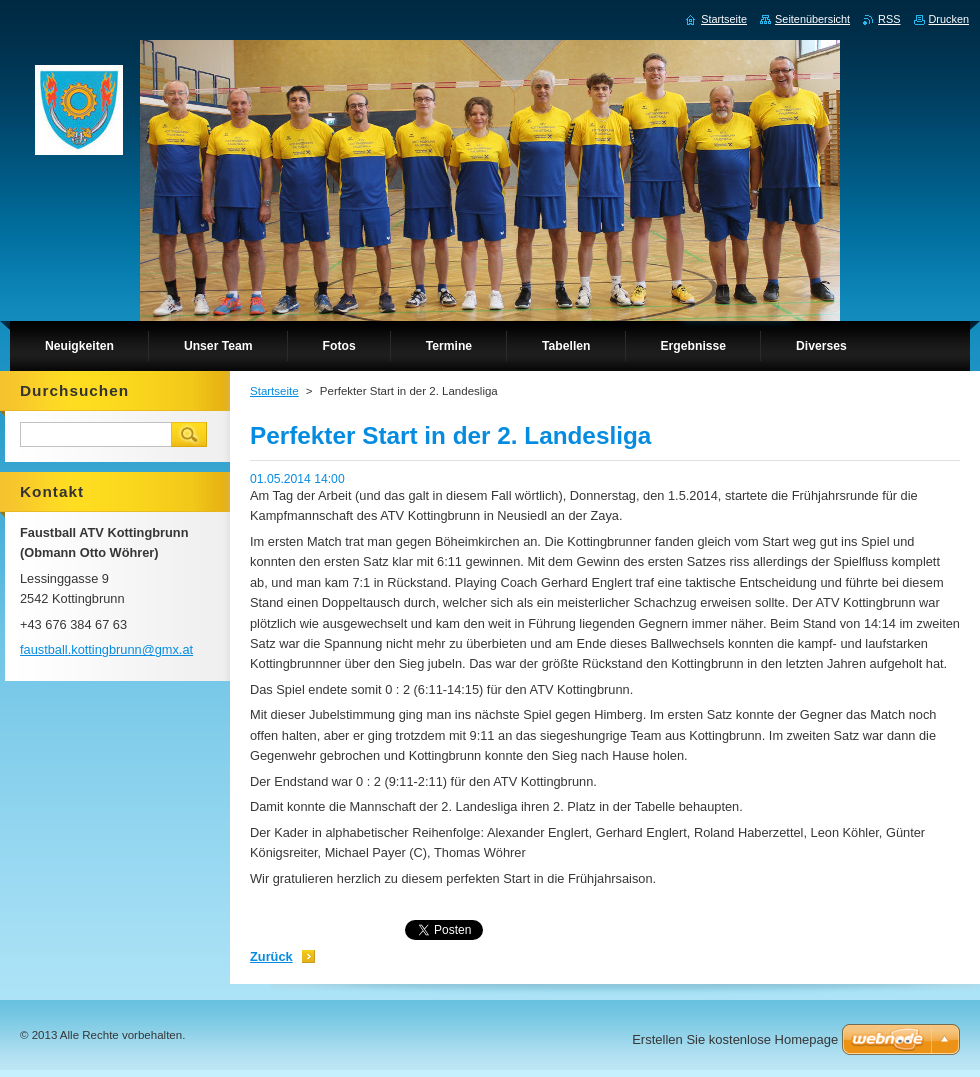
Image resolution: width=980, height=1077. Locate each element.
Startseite (274, 391)
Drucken (949, 19)
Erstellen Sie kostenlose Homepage (735, 1039)
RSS (889, 19)
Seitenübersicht (812, 19)
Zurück (271, 956)
